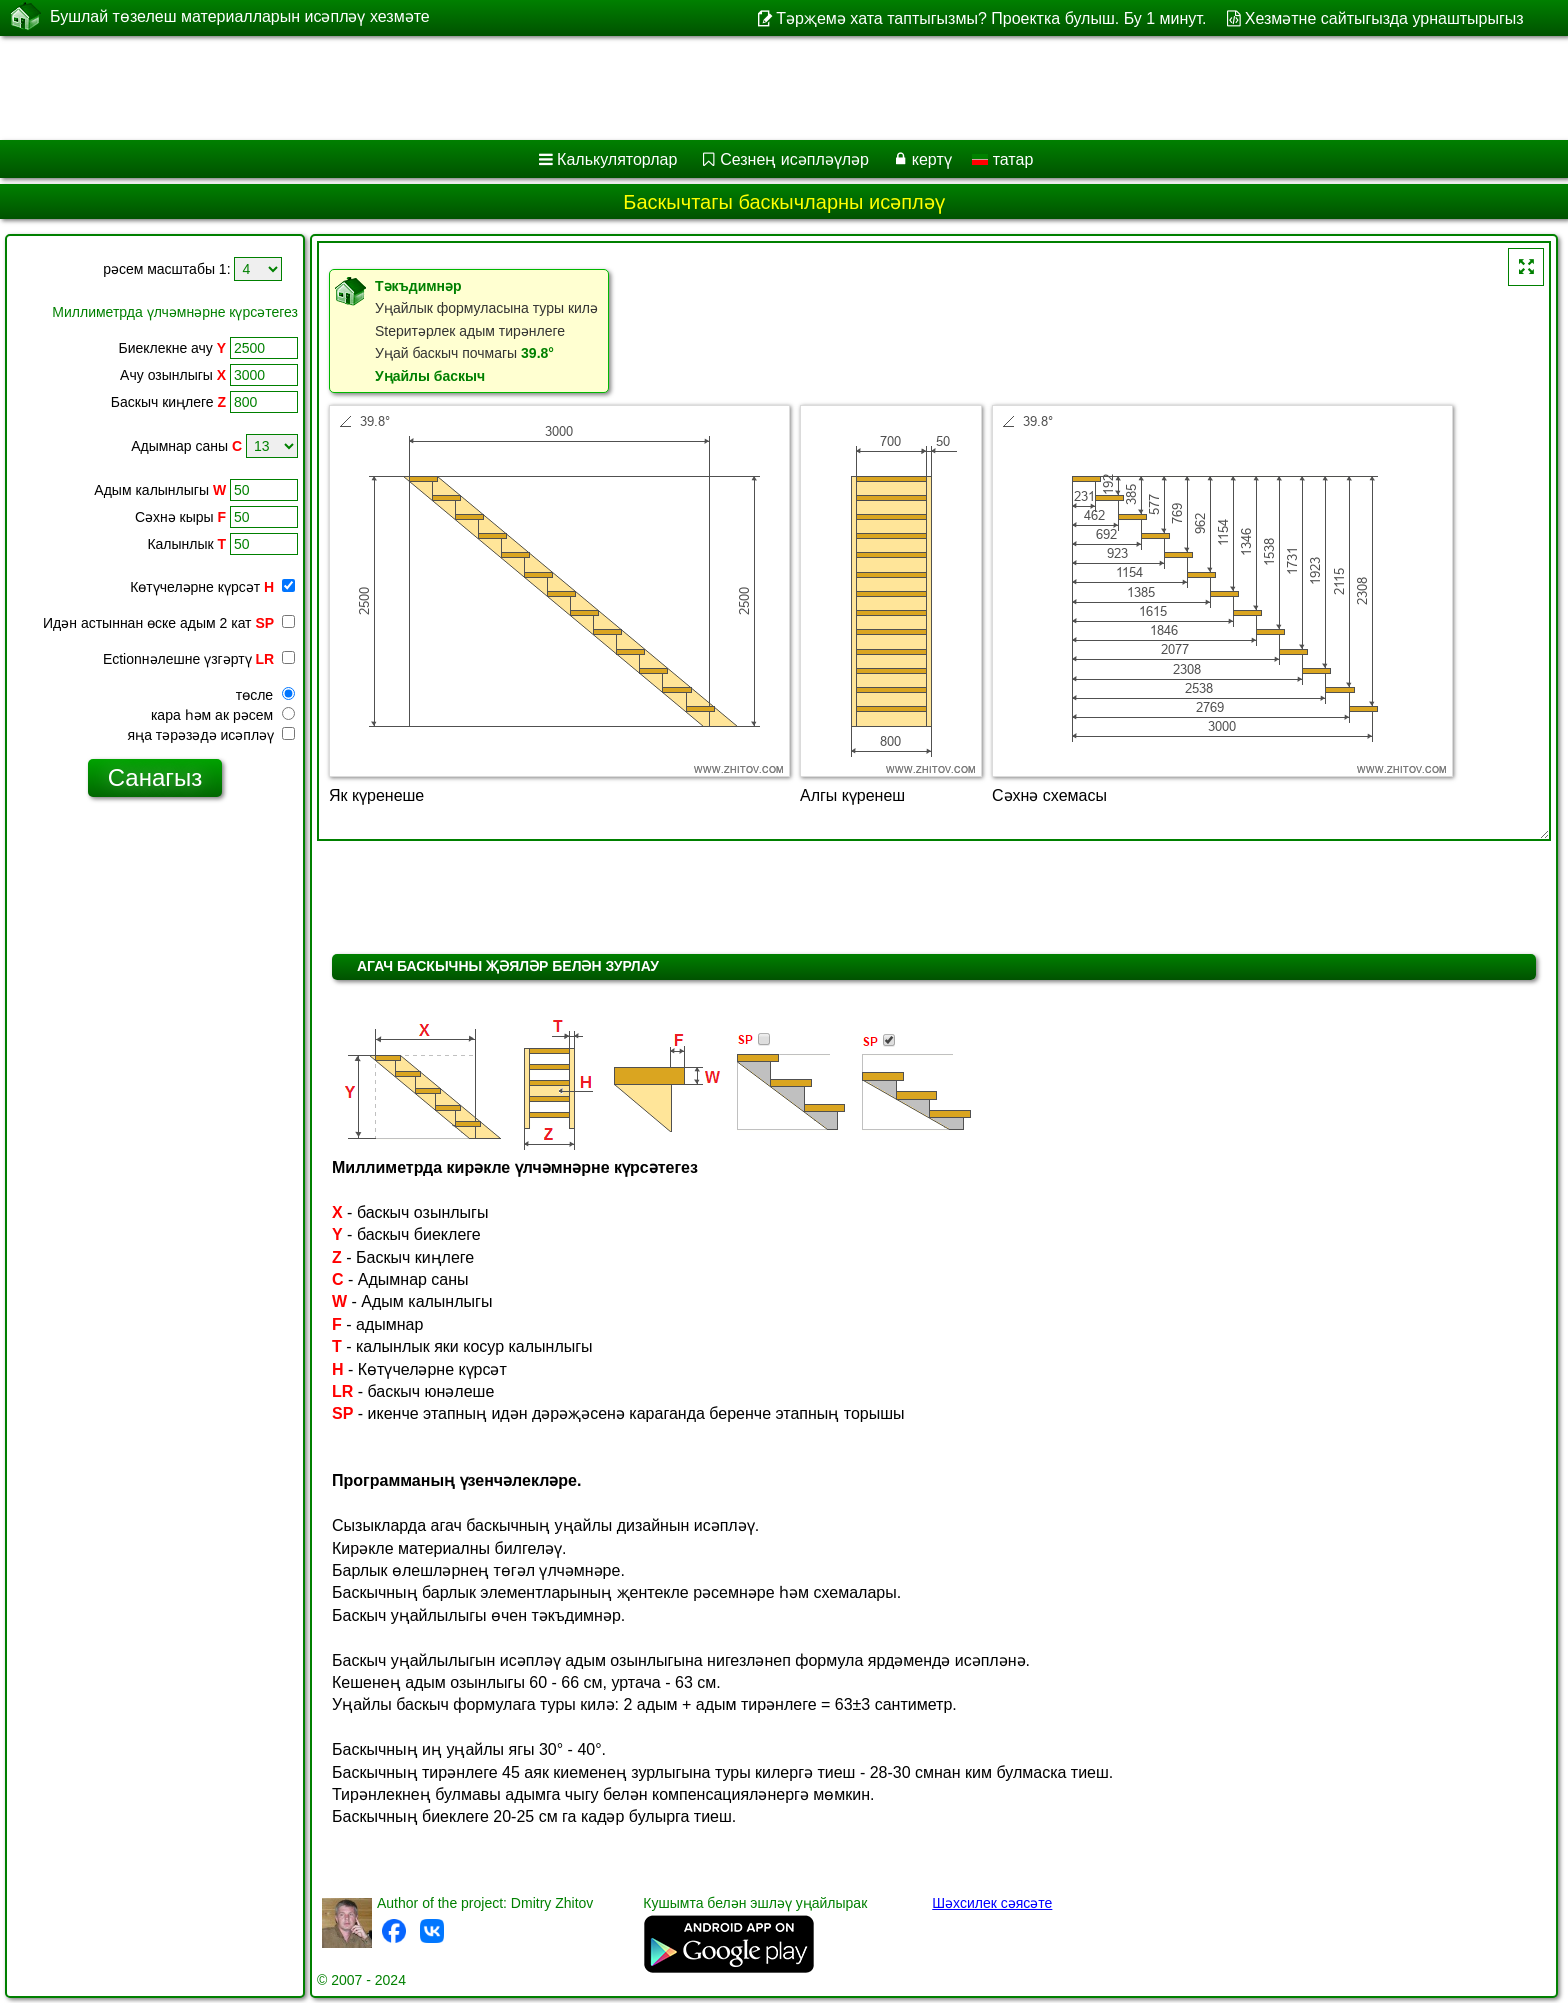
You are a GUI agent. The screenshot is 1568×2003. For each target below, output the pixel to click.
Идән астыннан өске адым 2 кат (169, 623)
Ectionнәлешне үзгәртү (199, 659)
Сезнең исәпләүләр (794, 159)
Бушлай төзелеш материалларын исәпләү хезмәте (240, 17)
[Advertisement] (607, 88)
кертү (932, 159)
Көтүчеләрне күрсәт (212, 587)
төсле (265, 695)
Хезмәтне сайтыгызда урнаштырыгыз (1384, 18)
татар (1002, 159)
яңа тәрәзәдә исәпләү (211, 735)
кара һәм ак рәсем (223, 715)
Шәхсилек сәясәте (992, 1903)
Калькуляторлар (617, 159)
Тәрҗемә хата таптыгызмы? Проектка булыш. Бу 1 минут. (991, 18)
